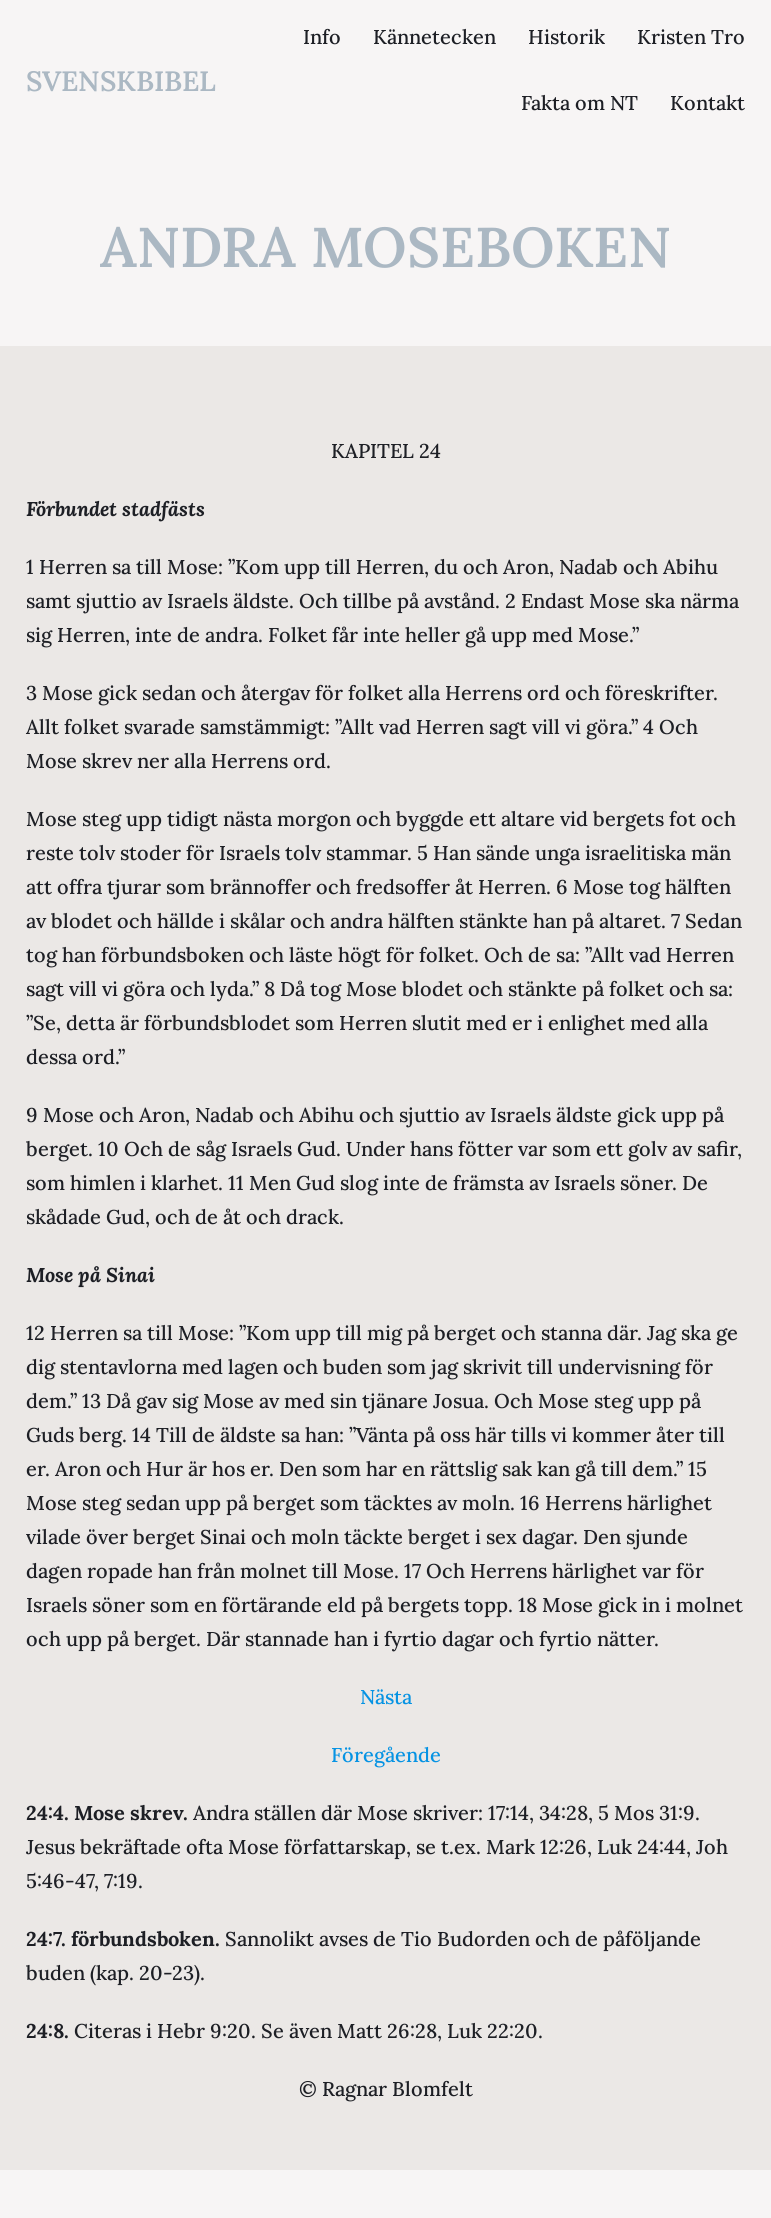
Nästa (386, 1696)
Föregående (386, 1754)
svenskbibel (121, 81)
